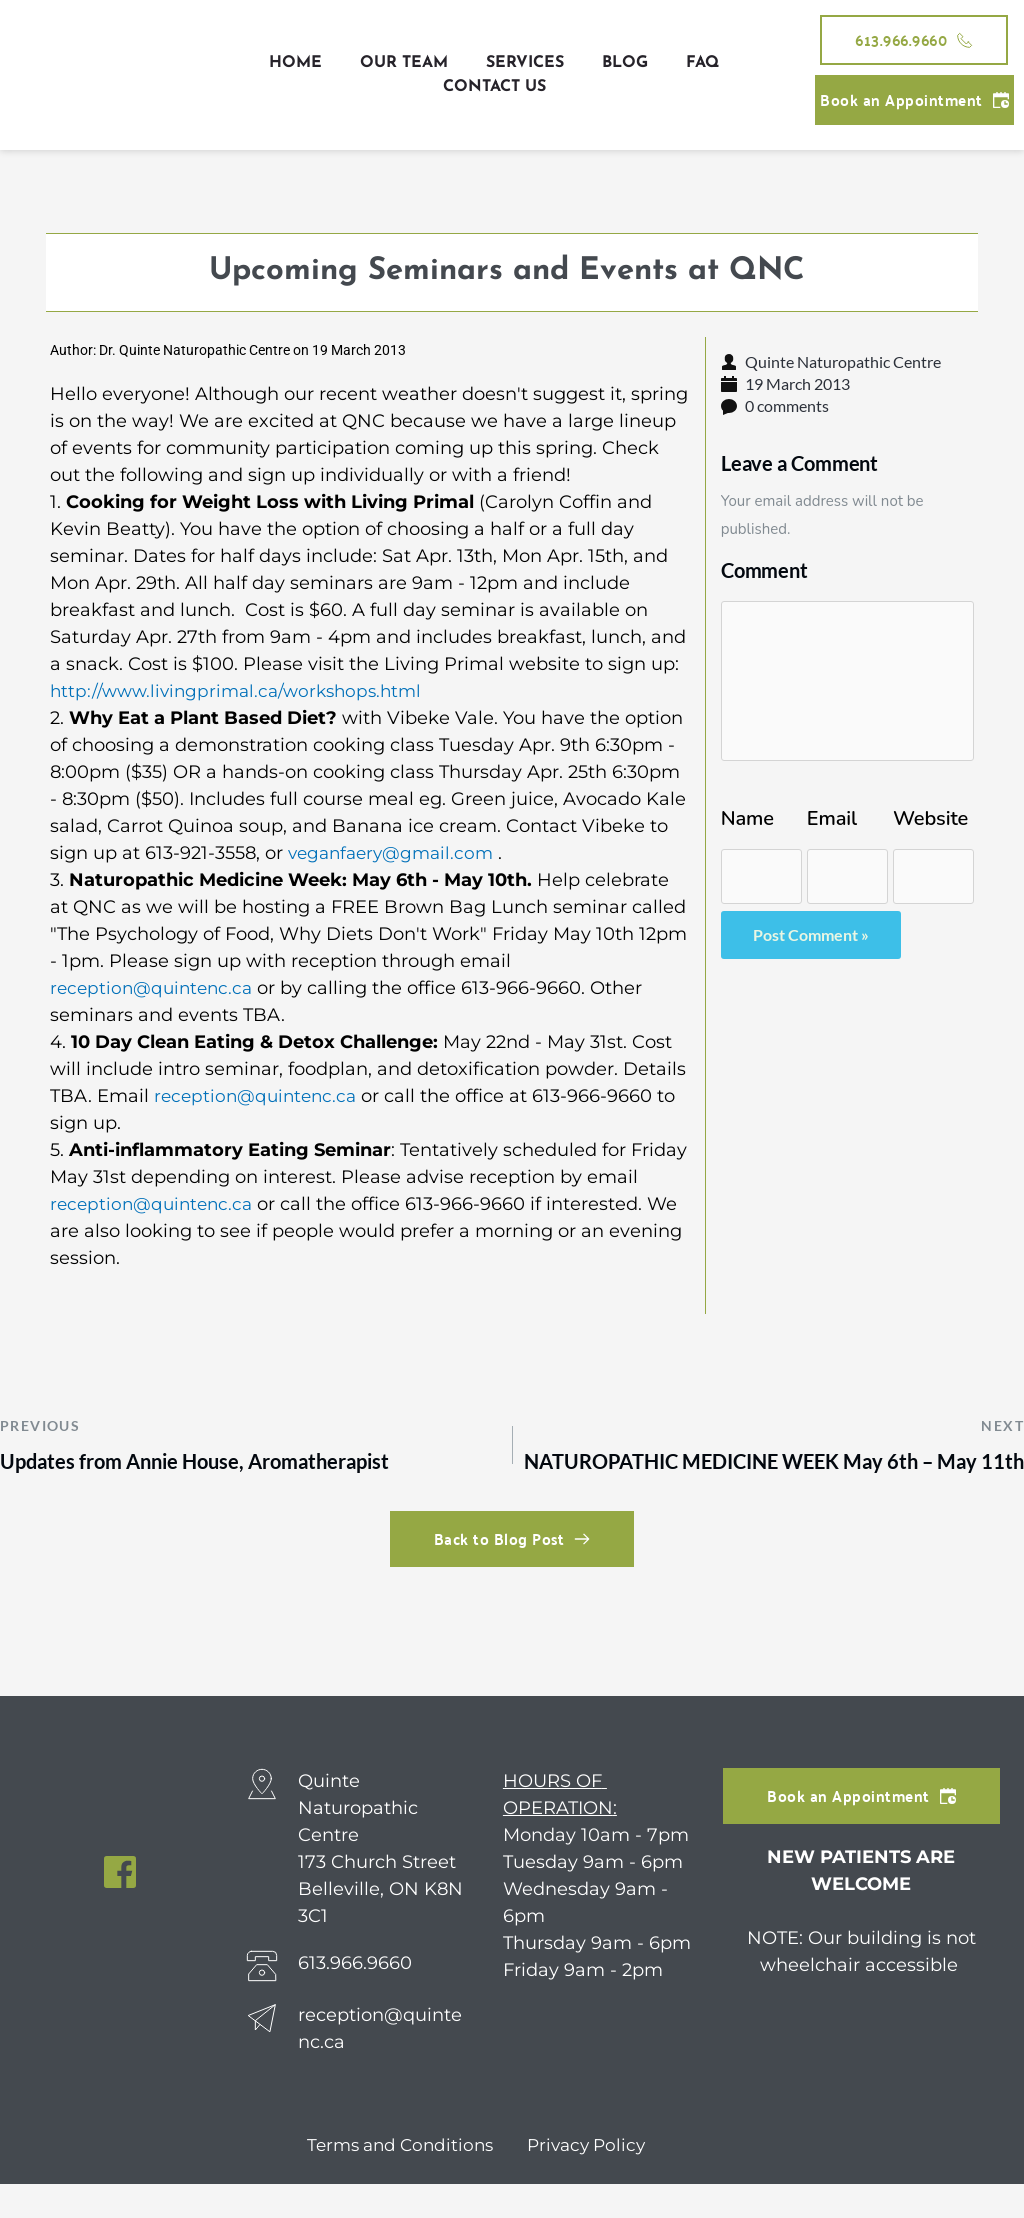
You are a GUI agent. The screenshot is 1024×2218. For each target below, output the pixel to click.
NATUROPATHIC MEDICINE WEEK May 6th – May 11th (761, 1478)
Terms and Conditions (397, 2179)
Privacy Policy (589, 2179)
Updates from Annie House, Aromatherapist (206, 1462)
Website (930, 819)
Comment (764, 570)
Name (747, 819)
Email (832, 819)
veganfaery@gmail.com (396, 853)
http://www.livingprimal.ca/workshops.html (243, 691)
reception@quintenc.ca (155, 988)
